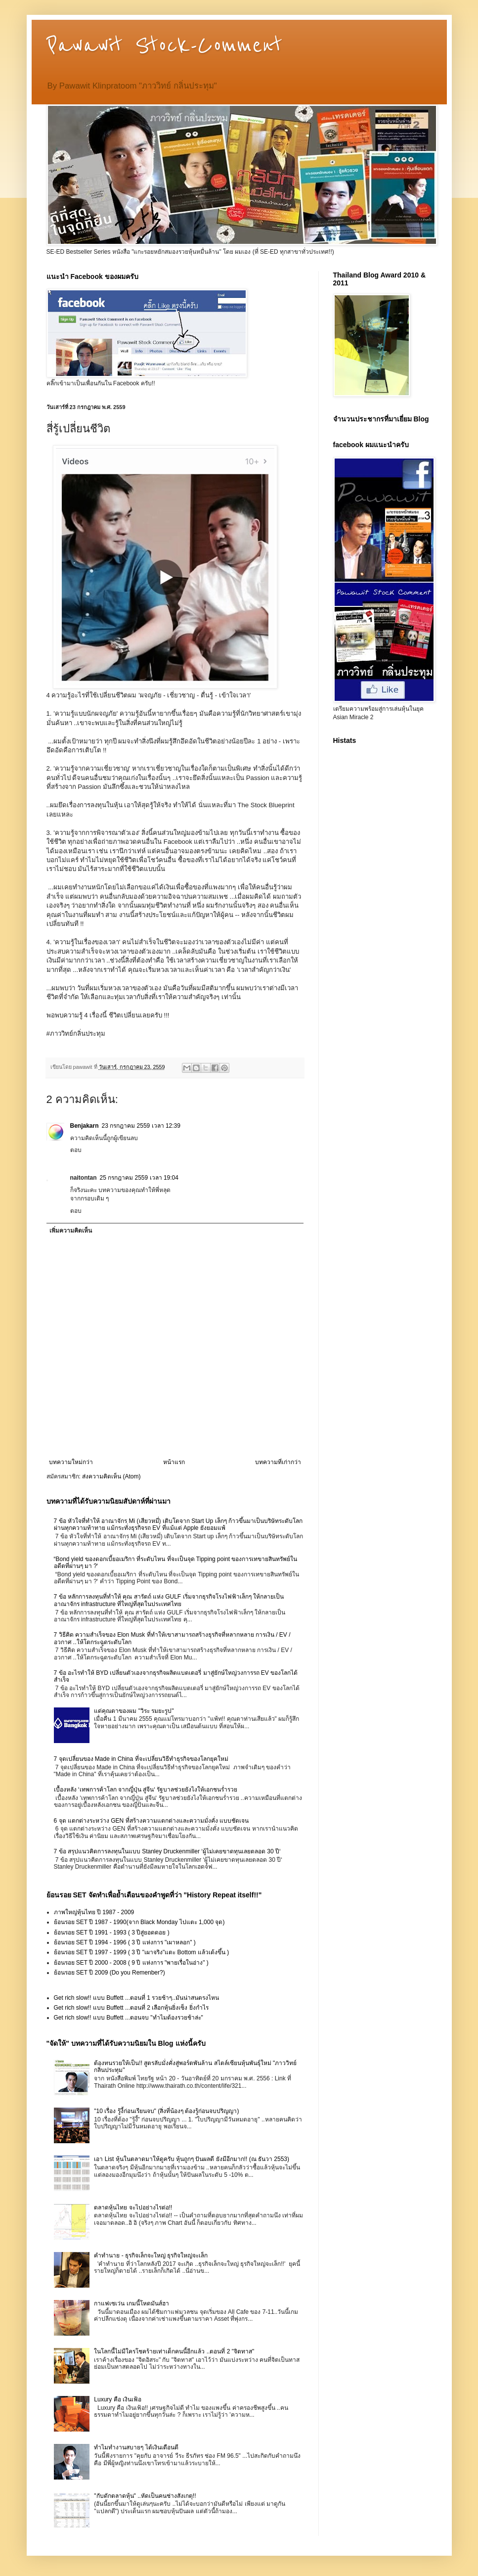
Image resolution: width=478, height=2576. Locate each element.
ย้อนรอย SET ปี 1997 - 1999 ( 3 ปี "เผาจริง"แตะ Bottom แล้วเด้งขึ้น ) (141, 1952)
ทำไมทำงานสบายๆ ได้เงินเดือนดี (136, 2447)
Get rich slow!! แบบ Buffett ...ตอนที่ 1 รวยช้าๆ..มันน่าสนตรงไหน (136, 1997)
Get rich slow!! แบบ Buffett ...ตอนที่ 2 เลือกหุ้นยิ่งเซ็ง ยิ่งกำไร (131, 2007)
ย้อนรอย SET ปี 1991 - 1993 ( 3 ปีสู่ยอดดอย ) (112, 1932)
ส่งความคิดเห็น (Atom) (111, 1476)
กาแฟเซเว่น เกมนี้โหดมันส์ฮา (131, 2303)
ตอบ (76, 1150)
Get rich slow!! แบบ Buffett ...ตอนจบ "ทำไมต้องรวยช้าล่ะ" (128, 2017)
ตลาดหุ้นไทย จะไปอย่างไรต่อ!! (133, 2207)
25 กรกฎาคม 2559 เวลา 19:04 (139, 1177)
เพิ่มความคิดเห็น (70, 1230)
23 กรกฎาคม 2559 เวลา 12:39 (141, 1125)
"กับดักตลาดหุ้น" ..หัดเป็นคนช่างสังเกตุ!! (145, 2495)
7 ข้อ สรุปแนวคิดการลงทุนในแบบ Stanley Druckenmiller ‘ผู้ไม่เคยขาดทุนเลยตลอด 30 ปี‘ (167, 1851)
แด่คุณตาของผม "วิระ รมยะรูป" (134, 1710)
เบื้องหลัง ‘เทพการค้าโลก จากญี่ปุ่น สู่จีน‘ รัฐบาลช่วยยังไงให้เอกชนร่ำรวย (146, 1789)
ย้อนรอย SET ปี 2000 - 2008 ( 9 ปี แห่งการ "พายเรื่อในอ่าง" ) (131, 1962)
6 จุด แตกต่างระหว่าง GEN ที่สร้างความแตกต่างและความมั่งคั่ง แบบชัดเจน (151, 1820)
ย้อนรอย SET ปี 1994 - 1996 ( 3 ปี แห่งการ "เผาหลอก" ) (125, 1942)
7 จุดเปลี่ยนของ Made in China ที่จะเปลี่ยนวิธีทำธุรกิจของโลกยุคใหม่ (141, 1758)
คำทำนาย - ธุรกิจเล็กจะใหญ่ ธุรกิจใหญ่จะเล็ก (151, 2255)
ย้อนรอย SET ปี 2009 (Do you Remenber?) (109, 1972)
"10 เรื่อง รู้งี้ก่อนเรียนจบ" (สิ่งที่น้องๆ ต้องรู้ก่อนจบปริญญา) (166, 2111)
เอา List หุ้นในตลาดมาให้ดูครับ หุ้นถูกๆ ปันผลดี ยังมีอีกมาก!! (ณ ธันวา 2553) (191, 2159)
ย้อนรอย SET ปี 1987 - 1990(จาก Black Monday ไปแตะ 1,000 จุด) (139, 1922)
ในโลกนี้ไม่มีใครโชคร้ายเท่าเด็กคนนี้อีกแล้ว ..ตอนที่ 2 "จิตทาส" (174, 2351)
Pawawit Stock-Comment (164, 45)
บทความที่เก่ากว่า (278, 1462)
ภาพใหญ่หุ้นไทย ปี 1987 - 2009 (94, 1912)
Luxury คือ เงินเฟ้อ (117, 2399)
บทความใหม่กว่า (71, 1462)
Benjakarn (84, 1125)
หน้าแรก (174, 1462)
